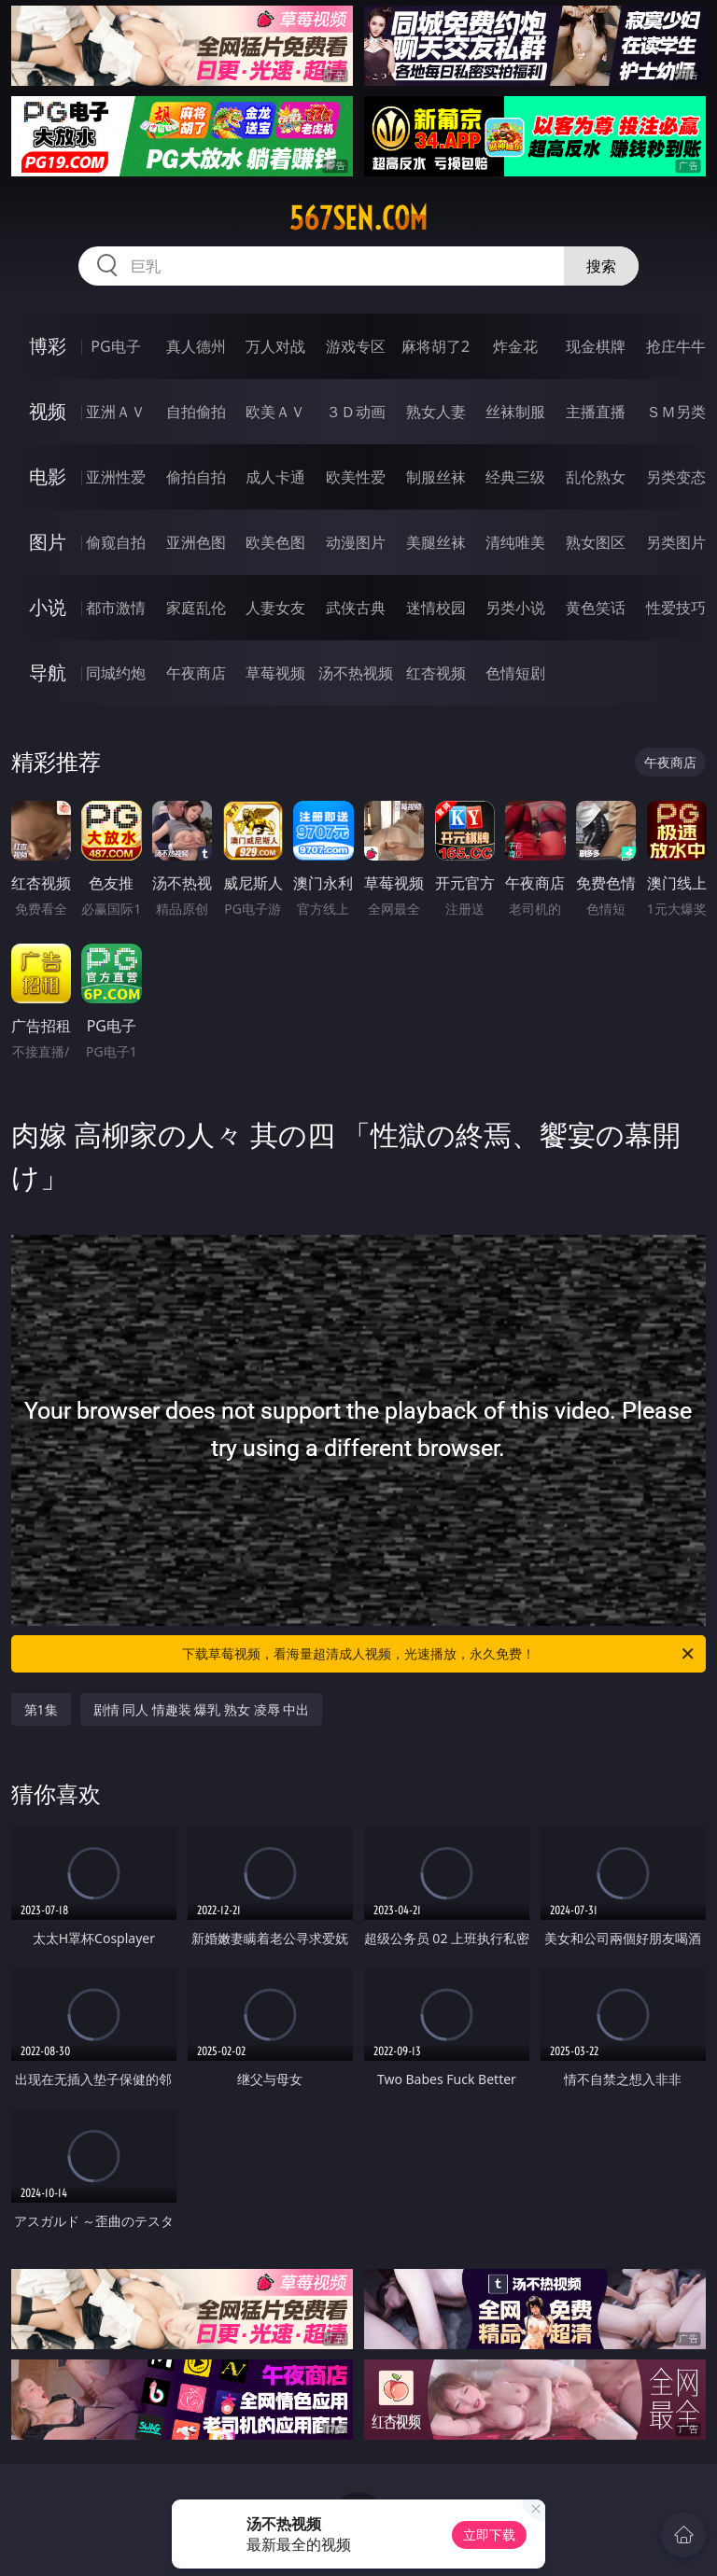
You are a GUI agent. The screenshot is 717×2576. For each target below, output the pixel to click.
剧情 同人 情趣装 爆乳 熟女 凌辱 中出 (201, 1709)
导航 (47, 672)
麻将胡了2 (435, 346)
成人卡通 (275, 477)
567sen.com (358, 218)
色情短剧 (515, 673)
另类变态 (676, 477)
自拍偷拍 (196, 411)
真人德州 (196, 346)
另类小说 (515, 607)
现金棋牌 (596, 346)
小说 (47, 607)
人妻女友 (275, 607)
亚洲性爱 (116, 477)
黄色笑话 (596, 607)
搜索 (601, 266)
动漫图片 (356, 542)
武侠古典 (356, 607)
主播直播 (596, 411)
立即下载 (489, 2534)
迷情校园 (436, 607)
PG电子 (115, 346)
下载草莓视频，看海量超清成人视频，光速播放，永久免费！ (439, 1654)
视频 (47, 411)
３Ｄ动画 (356, 411)
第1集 (41, 1709)
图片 (47, 541)
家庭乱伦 (196, 607)
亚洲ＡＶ (116, 411)
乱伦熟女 (596, 477)
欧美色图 (275, 542)
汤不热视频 (355, 673)
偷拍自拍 (196, 477)
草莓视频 (275, 673)
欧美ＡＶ (275, 411)
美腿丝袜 (436, 542)
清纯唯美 (515, 542)
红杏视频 (436, 673)
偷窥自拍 (116, 542)
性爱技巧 (676, 607)
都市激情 (116, 607)
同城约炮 (116, 673)
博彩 (47, 345)
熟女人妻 (436, 411)
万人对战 (275, 346)
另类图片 (676, 542)
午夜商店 (196, 673)
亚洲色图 (196, 542)
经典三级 (515, 477)
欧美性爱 (356, 477)
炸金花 (515, 346)
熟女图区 (596, 542)
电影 (47, 476)
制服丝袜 (436, 477)
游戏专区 (356, 346)
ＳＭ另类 (676, 411)
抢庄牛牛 (676, 346)
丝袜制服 (515, 411)
